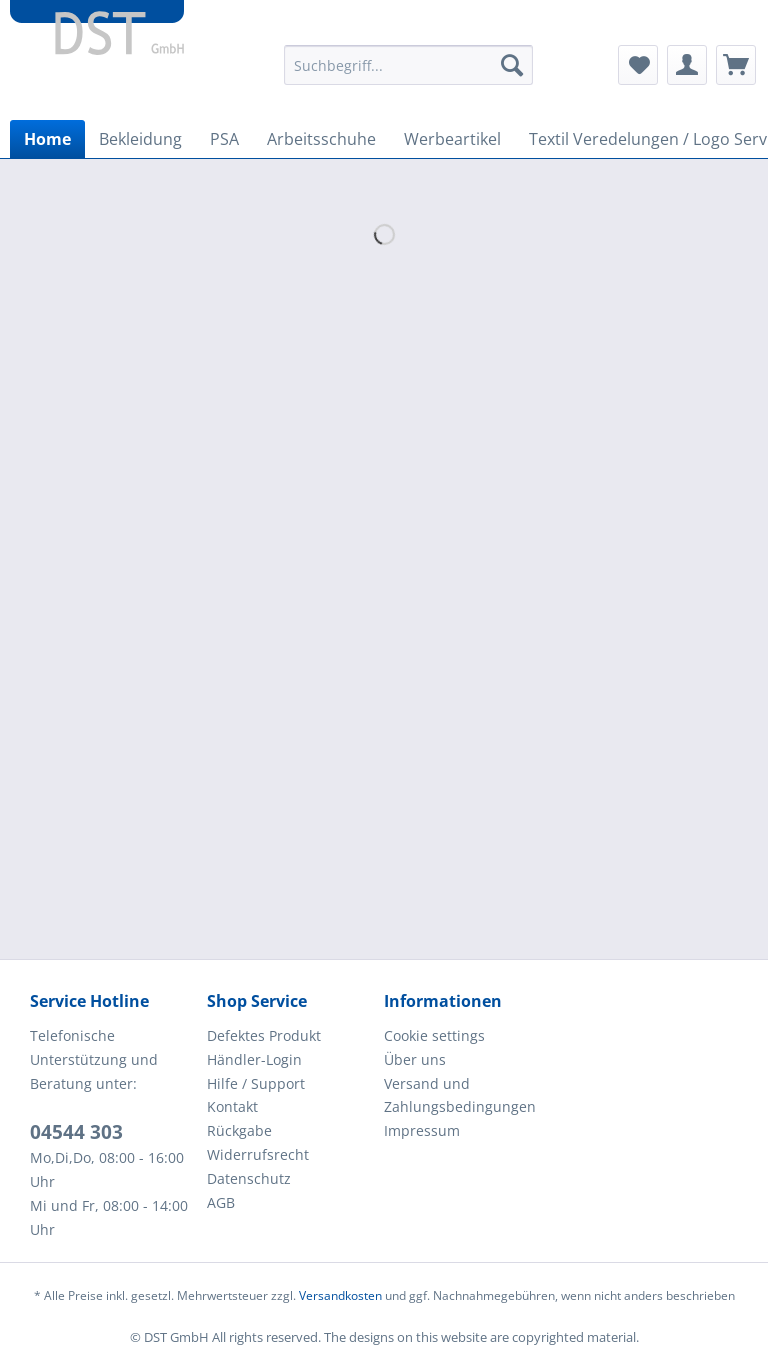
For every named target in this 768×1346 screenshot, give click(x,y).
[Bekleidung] (140, 139)
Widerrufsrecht (258, 1154)
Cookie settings (434, 1035)
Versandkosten (340, 1295)
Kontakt (232, 1106)
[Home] (47, 139)
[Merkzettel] (638, 65)
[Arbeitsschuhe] (321, 139)
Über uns (415, 1059)
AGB (221, 1202)
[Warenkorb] (736, 65)
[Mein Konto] (687, 65)
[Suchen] (512, 65)
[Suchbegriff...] (409, 65)
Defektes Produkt (264, 1035)
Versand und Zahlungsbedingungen (460, 1095)
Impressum (422, 1130)
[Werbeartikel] (452, 139)
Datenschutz (249, 1178)
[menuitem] (409, 74)
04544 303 (76, 1132)
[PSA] (224, 139)
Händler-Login (254, 1059)
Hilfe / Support (256, 1083)
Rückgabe (239, 1130)
